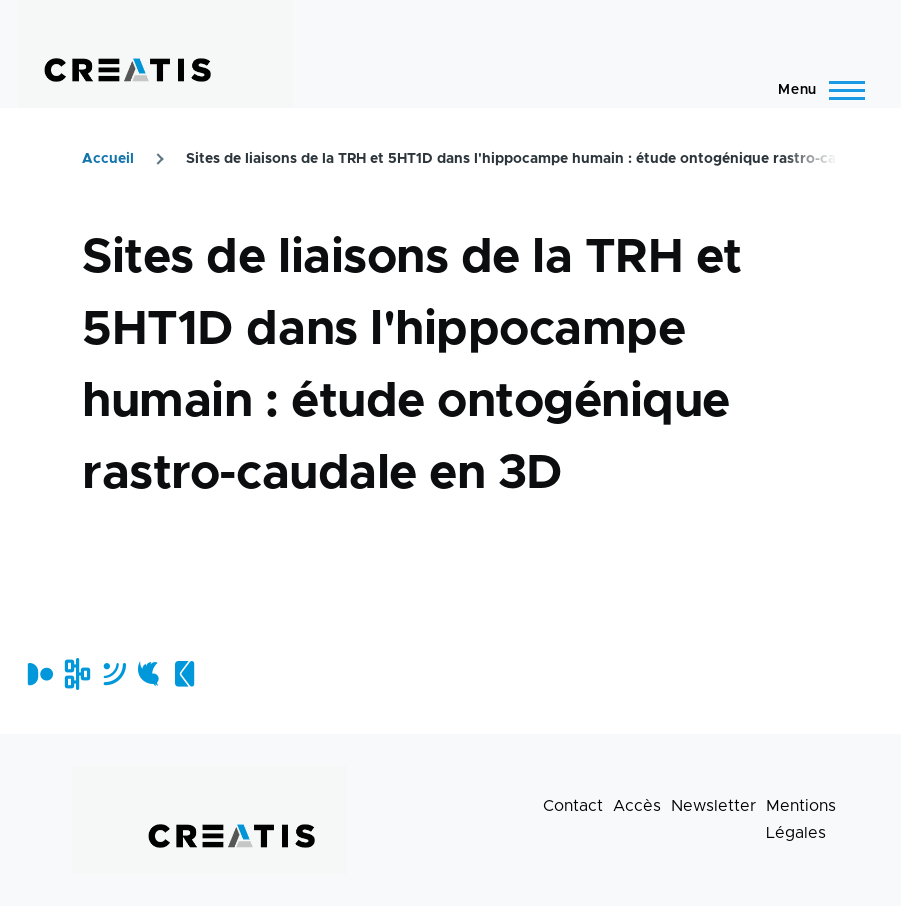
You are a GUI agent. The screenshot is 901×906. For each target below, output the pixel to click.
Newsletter (713, 806)
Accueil (108, 159)
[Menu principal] (815, 90)
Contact (573, 806)
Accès (637, 806)
